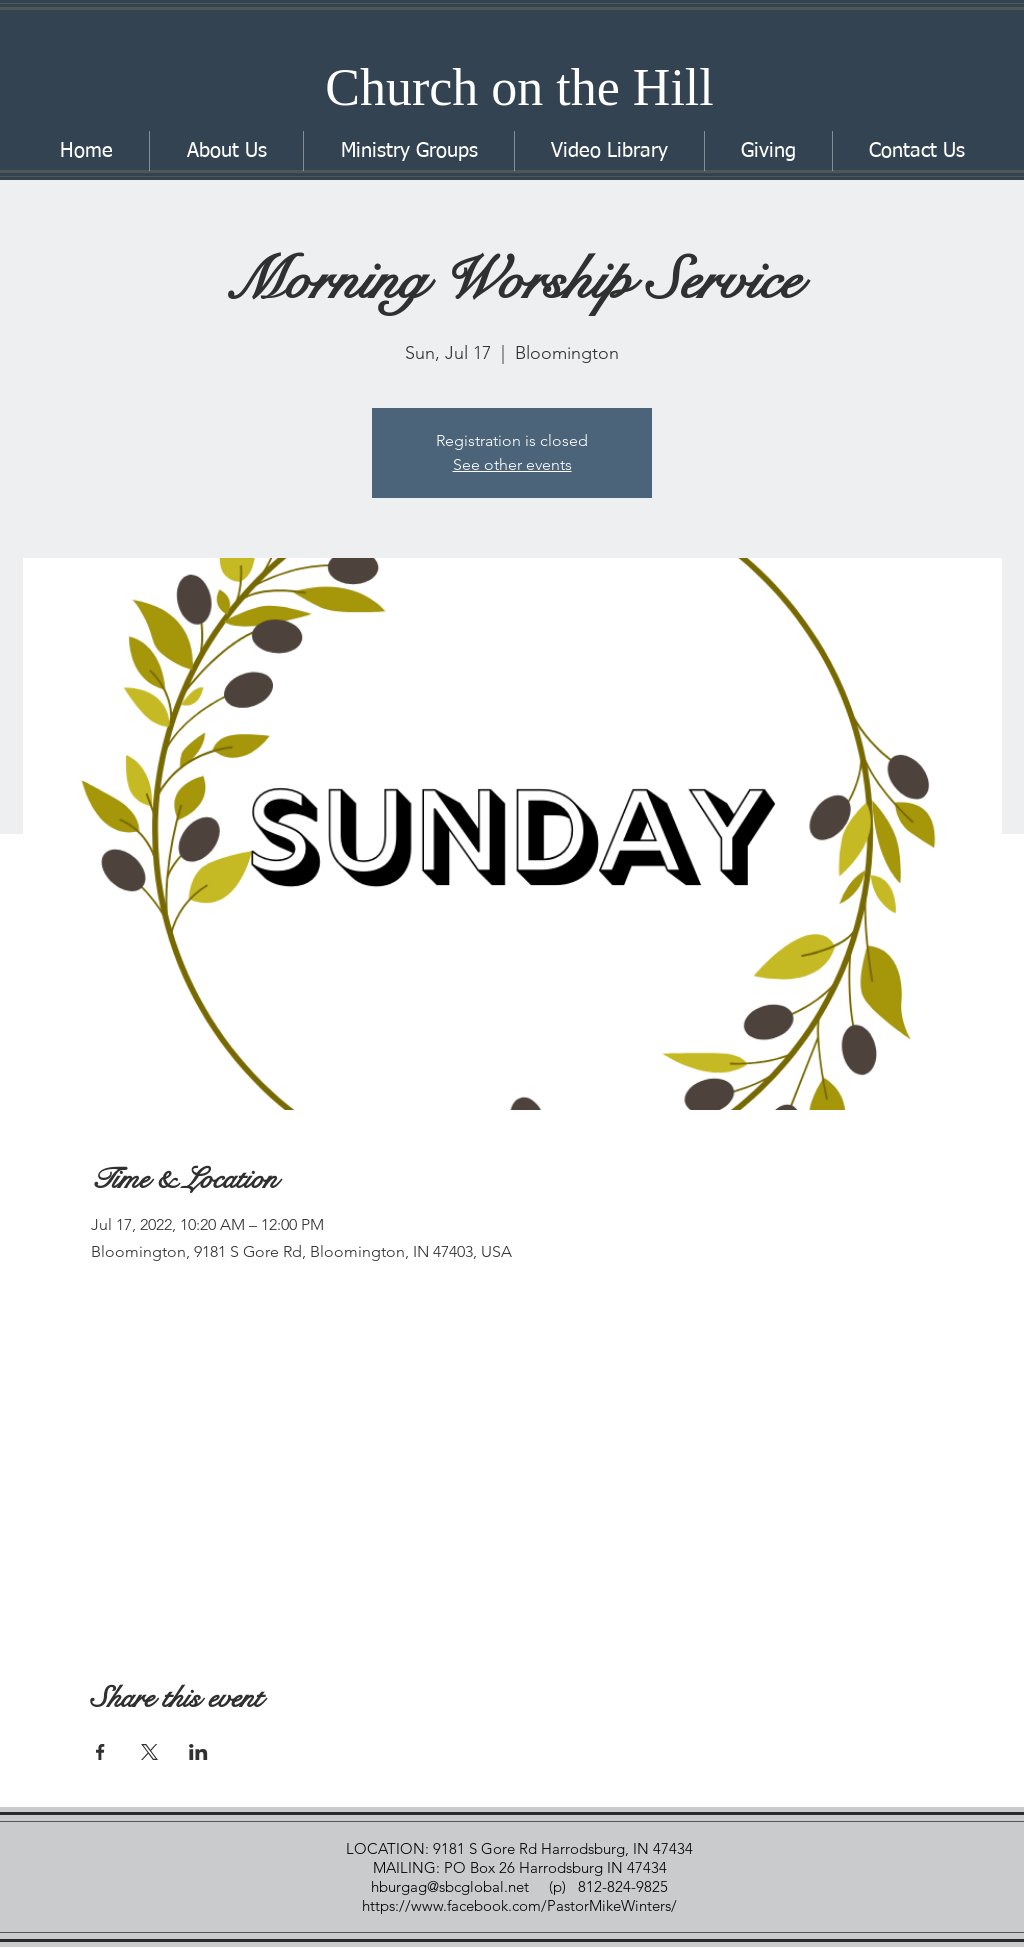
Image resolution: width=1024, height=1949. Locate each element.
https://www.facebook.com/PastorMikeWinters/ (521, 1905)
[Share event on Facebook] (100, 1752)
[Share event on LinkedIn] (198, 1752)
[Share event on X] (149, 1752)
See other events (512, 464)
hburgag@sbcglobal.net (450, 1886)
